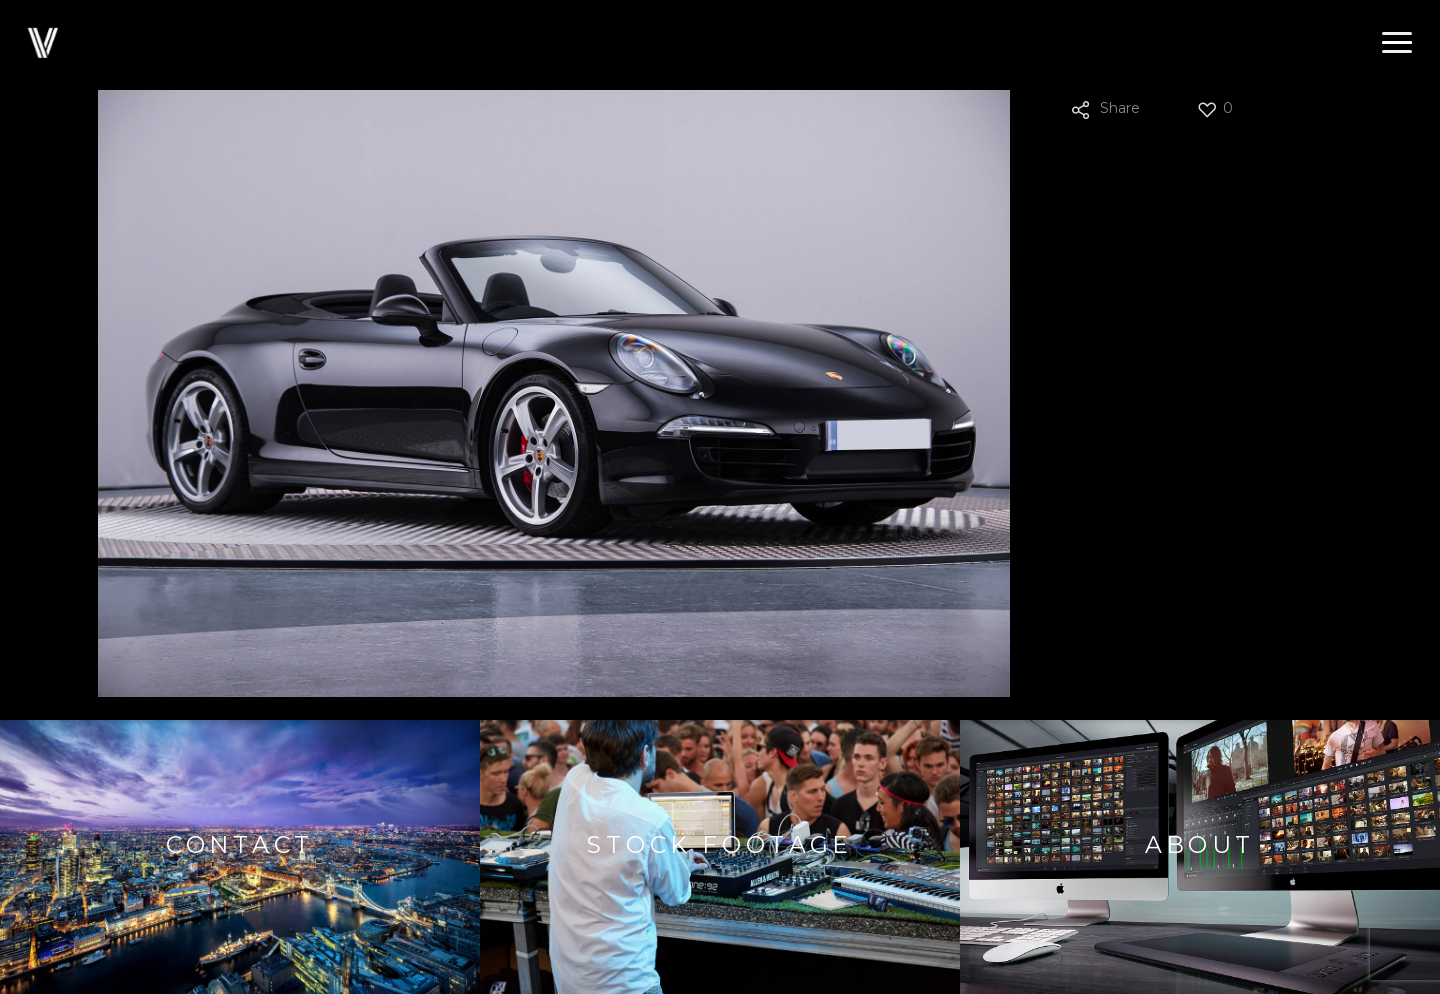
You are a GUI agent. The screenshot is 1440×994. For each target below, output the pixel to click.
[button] (1397, 43)
